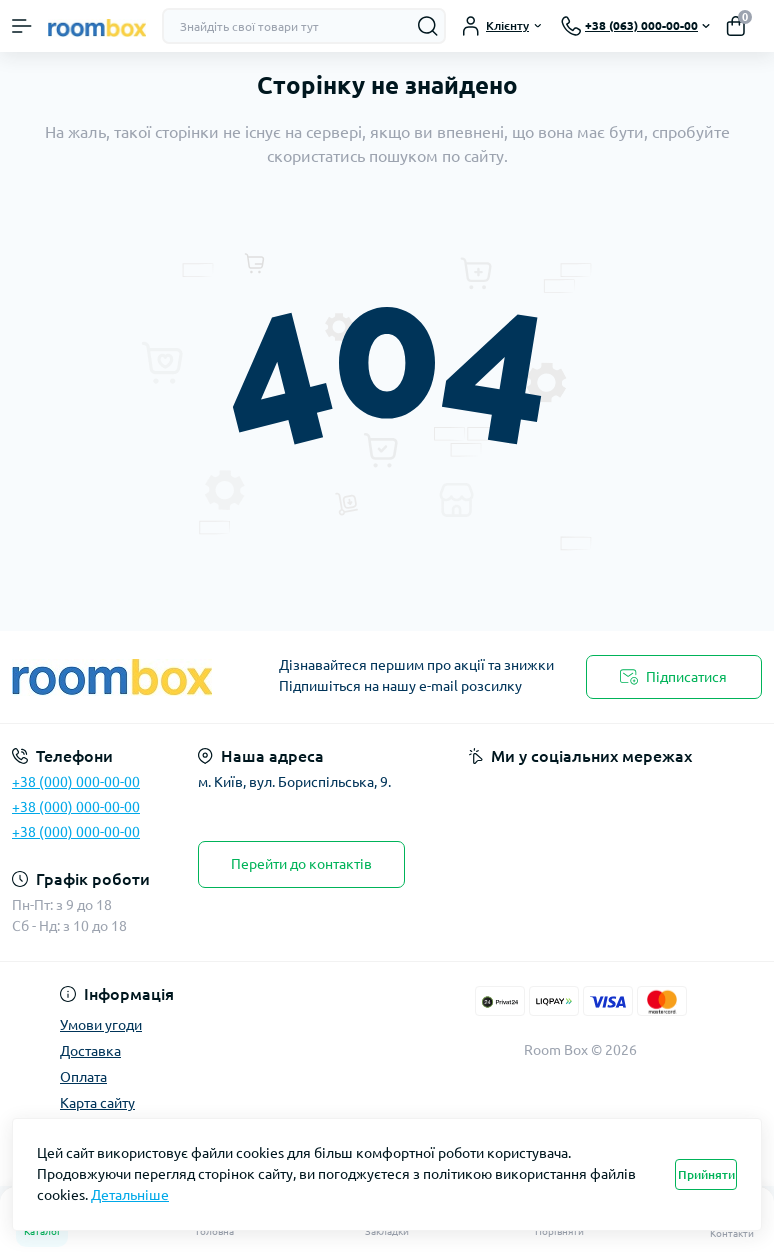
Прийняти (706, 1174)
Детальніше (130, 1195)
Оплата (83, 1077)
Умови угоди (101, 1025)
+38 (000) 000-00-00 (76, 782)
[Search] (428, 26)
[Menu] (22, 26)
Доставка (90, 1051)
